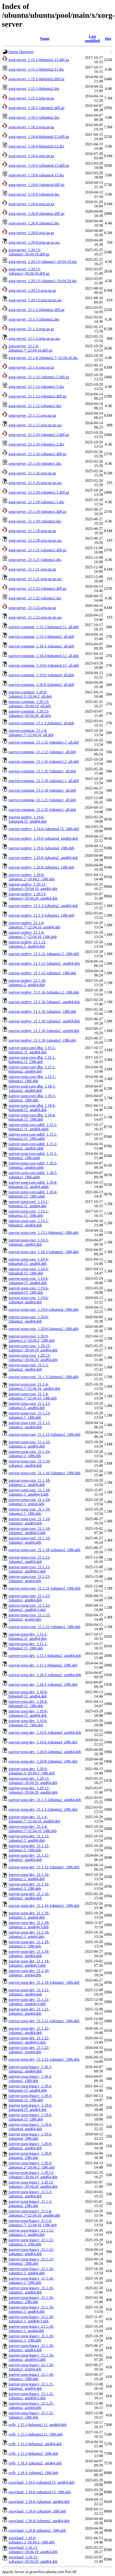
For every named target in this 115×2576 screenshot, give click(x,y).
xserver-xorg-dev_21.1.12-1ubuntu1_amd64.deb (29, 1857)
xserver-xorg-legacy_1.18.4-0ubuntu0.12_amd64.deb (30, 2088)
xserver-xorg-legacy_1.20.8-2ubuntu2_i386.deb (30, 2155)
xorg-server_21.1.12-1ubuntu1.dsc (35, 406)
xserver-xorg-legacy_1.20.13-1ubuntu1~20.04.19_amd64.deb (33, 2175)
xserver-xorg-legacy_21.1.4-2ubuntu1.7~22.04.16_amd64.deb (34, 2213)
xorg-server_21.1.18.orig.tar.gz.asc (35, 540)
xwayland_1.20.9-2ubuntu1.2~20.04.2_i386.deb (31, 2540)
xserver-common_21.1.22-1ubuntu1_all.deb (42, 810)
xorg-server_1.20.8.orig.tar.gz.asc (34, 242)
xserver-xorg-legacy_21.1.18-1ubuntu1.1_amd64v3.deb (31, 2319)
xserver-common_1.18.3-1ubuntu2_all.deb (41, 646)
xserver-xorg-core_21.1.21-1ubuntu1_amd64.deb (29, 1559)
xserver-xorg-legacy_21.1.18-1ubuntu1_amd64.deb (31, 2348)
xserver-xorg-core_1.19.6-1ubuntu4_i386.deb (43, 1309)
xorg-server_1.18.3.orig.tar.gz (31, 127)
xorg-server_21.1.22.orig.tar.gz (32, 608)
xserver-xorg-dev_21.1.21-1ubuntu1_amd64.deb (29, 1992)
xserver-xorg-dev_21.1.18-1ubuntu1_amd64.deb (29, 1953)
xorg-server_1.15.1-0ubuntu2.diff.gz (36, 79)
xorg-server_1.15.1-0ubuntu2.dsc (34, 89)
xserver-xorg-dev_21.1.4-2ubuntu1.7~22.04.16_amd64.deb (34, 1819)
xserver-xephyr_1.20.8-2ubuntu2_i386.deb (41, 867)
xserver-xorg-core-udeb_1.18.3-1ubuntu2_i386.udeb (33, 1175)
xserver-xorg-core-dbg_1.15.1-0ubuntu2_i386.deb (32, 1079)
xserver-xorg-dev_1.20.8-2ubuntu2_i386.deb (42, 1761)
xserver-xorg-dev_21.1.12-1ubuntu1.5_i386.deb (29, 1848)
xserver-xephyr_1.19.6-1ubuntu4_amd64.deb (43, 838)
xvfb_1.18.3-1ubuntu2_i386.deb (33, 2473)
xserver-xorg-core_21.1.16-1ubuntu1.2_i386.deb (29, 1454)
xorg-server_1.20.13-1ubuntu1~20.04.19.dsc (42, 262)
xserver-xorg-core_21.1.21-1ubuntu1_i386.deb (44, 1588)
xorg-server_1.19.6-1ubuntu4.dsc (34, 194)
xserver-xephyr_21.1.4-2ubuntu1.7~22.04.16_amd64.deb (34, 925)
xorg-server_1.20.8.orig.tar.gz (31, 233)
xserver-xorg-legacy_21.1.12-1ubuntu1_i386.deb (31, 2261)
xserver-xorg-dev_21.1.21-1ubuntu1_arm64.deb (29, 2011)
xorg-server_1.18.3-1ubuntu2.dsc (34, 117)
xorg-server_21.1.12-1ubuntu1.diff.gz (37, 396)
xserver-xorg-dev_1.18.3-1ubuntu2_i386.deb (42, 1684)
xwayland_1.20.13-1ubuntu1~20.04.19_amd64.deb (33, 2549)
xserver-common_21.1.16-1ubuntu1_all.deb (42, 771)
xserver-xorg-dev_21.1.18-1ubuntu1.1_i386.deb (29, 1944)
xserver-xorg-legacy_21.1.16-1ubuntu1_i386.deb (31, 2300)
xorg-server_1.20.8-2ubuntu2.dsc (34, 223)
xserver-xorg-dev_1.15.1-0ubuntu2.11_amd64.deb (28, 1636)
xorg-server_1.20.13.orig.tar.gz (32, 290)
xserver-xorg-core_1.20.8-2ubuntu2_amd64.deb (28, 1319)
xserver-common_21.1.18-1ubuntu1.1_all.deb (43, 781)
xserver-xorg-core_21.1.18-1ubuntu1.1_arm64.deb (29, 1502)
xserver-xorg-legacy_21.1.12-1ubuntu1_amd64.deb (31, 2251)
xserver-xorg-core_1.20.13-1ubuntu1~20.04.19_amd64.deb (33, 1348)
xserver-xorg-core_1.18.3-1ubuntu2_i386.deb (43, 1252)
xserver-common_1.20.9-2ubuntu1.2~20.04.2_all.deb (30, 694)
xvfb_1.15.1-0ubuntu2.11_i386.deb (35, 2434)
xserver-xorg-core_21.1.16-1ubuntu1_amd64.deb (29, 1463)
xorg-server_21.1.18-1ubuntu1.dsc (35, 521)
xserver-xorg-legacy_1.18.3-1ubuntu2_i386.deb (30, 2078)
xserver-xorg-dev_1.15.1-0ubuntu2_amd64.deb (44, 1656)
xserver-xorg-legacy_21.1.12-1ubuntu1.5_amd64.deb (31, 2232)
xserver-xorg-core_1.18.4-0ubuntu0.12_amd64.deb (28, 1261)
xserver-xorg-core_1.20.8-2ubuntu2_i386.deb (43, 1329)
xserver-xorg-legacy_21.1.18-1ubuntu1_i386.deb (31, 2376)
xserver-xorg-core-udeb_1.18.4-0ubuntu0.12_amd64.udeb (33, 1184)
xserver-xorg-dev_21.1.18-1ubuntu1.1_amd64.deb (29, 1915)
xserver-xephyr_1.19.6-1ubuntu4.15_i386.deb (43, 829)
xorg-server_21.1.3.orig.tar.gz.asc (34, 338)
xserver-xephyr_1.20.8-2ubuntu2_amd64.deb (43, 858)
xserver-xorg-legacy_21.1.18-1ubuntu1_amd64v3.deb (31, 2357)
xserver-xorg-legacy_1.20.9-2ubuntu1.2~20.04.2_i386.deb (31, 2165)
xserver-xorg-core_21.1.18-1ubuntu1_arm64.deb (29, 1540)
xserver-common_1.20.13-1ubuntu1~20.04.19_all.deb (29, 704)
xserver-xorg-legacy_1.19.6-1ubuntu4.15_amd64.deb (30, 2107)
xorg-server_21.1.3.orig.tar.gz (31, 329)
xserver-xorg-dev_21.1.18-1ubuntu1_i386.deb (43, 1982)
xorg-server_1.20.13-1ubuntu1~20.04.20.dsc (42, 281)
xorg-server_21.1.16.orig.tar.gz (32, 473)
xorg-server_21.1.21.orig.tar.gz (32, 569)
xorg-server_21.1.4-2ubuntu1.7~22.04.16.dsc (43, 358)
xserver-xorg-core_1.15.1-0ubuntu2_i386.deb (43, 1233)
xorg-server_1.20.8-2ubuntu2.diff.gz (36, 214)
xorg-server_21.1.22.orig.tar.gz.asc (35, 617)
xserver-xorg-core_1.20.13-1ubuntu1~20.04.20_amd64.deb (33, 1357)
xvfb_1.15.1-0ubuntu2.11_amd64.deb (37, 2425)
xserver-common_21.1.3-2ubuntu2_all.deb (41, 723)
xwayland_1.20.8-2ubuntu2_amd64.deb (39, 2521)
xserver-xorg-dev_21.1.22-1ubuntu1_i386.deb (43, 2059)
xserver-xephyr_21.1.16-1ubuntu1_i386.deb (42, 1011)
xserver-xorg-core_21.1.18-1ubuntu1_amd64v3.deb (29, 1530)
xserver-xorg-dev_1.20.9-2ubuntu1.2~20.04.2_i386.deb (31, 1771)
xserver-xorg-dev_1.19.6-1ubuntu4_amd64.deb (44, 1732)
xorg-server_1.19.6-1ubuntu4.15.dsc (36, 175)
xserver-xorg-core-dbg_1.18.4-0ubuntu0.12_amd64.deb (32, 1107)
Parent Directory (21, 52)
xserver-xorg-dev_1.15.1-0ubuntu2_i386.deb (42, 1665)
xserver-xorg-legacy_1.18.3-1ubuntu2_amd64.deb (30, 2069)
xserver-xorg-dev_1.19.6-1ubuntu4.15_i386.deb (28, 1723)
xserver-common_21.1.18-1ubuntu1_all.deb (42, 790)
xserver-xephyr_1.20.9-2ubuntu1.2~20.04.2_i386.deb (31, 877)
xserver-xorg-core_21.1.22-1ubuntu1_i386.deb (44, 1627)
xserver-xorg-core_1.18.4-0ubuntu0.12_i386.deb (28, 1271)
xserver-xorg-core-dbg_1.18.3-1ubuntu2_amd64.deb (32, 1088)
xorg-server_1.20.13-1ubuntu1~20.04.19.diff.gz (29, 252)
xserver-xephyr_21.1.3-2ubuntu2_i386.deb (41, 915)
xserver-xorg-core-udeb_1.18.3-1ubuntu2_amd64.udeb (33, 1165)
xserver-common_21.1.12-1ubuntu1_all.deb (42, 752)
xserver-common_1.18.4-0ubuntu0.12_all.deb (43, 656)
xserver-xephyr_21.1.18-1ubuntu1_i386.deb (42, 1040)
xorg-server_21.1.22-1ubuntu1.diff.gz (37, 588)
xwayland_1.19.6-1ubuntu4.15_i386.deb (39, 2492)
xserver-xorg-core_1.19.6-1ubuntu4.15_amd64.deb (28, 1280)
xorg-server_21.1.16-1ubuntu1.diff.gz (37, 454)
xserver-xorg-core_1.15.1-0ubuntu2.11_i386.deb (28, 1213)
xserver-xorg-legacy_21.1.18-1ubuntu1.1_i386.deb (31, 2338)
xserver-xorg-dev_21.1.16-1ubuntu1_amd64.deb (29, 1896)
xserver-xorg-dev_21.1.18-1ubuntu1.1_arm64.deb (29, 1934)
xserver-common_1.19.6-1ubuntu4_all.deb (41, 675)
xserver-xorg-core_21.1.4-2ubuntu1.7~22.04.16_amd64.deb (34, 1386)
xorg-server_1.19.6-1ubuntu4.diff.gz (36, 185)
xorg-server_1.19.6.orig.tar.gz (31, 204)
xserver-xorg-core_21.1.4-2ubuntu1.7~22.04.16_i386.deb (32, 1396)
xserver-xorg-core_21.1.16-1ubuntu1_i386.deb (44, 1473)
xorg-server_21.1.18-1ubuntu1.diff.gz (37, 512)
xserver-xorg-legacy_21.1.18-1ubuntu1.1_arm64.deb (31, 2328)
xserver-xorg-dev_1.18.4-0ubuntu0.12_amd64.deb (28, 1694)
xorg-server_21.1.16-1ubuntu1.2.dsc (36, 444)
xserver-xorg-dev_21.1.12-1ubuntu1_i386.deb (43, 1867)
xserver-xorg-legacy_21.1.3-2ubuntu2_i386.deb (30, 2203)
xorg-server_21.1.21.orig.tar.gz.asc (35, 579)
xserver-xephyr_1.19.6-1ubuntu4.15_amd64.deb (27, 819)
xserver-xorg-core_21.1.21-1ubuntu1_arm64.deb (29, 1578)
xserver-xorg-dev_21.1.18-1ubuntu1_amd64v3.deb (29, 1963)
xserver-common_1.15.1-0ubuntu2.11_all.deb (43, 627)
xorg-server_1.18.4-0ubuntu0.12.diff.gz (38, 137)
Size (108, 39)
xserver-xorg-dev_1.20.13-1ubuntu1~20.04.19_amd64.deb (33, 1780)
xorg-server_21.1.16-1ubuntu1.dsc (35, 463)
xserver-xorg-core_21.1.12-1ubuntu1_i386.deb (44, 1434)
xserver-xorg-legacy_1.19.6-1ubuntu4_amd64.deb (30, 2126)
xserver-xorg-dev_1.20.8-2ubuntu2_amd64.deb (44, 1752)
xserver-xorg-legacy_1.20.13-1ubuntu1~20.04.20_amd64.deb (33, 2184)
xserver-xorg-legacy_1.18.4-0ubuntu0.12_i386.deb (30, 2098)
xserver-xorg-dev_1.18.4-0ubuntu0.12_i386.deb (28, 1703)
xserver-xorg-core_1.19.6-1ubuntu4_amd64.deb (28, 1300)
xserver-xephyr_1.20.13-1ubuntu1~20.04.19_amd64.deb (33, 886)
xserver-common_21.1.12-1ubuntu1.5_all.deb (43, 742)
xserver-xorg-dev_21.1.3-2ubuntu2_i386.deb (42, 1809)
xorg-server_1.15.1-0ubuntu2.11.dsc (36, 69)
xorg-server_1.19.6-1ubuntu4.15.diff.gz (38, 165)
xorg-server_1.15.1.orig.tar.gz (31, 98)
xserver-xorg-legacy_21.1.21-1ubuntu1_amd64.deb (31, 2386)
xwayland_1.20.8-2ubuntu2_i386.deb (37, 2530)
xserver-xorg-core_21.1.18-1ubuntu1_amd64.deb (29, 1521)
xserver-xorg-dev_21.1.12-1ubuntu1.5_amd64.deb (29, 1838)
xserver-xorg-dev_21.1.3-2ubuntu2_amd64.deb (44, 1800)
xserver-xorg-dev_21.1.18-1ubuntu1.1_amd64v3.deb (29, 1925)
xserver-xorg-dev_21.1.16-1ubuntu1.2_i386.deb (29, 1886)
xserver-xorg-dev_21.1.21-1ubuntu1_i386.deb (43, 2021)
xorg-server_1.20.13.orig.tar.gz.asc (35, 300)
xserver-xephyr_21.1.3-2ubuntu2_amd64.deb (43, 906)
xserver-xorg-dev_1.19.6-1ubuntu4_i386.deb (42, 1742)
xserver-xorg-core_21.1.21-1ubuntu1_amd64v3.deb (29, 1569)
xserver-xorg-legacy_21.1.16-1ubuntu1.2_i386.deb (31, 2280)
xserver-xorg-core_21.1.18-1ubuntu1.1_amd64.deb (29, 1482)
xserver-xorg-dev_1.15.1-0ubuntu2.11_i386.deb (28, 1646)
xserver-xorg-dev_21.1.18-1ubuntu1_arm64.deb (29, 1973)
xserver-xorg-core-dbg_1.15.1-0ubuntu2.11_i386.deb (32, 1059)
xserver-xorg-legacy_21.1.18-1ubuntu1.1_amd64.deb (31, 2309)
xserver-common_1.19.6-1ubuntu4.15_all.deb (43, 665)
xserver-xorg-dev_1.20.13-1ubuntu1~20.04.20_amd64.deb (33, 1790)
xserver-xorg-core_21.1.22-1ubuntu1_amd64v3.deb (29, 1607)
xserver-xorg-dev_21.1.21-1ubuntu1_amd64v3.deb (29, 2001)
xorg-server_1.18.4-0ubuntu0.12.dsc (36, 146)
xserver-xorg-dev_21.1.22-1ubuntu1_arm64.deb (29, 2050)
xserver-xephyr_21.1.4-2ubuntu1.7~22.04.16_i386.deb (32, 934)
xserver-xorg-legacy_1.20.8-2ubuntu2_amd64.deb (30, 2146)
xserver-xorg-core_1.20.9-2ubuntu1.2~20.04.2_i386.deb (31, 1338)
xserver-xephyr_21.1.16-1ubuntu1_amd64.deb (44, 1002)
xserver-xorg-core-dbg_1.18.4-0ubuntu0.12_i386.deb (32, 1117)
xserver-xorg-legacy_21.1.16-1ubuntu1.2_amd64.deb (31, 2271)
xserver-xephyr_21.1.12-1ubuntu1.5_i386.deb (43, 954)
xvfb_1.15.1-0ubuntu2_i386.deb (33, 2454)
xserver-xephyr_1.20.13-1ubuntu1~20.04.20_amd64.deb (33, 896)
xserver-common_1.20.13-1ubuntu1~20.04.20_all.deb (29, 713)
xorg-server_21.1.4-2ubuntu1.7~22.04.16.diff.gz (30, 348)
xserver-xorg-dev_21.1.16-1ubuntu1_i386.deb (43, 1906)
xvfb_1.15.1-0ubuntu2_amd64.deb (35, 2444)
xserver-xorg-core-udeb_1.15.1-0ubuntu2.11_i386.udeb (33, 1136)
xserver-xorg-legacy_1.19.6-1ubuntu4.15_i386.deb (30, 2117)
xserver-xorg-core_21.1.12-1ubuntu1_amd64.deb (29, 1425)
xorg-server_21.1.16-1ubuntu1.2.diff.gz (38, 435)
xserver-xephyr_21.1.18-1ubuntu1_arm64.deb (43, 1031)
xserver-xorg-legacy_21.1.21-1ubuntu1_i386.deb (31, 2415)
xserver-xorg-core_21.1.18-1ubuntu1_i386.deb (44, 1550)
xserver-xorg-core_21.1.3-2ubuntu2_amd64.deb (28, 1367)
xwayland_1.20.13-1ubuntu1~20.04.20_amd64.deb (33, 2559)
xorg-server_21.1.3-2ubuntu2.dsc (34, 319)
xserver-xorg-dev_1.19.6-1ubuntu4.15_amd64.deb (28, 1713)
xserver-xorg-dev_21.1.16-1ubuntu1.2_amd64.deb (29, 1877)
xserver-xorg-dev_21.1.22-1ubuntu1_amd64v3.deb (29, 2040)
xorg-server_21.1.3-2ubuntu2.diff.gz (36, 310)
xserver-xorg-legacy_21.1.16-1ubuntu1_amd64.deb (31, 2290)
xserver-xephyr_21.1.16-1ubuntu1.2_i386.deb (43, 992)
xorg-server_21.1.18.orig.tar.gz (32, 531)
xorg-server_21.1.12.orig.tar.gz (32, 415)
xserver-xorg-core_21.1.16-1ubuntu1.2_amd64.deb (29, 1444)
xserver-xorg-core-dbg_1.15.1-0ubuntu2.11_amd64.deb (32, 1050)
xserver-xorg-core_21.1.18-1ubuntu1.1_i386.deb (29, 1511)
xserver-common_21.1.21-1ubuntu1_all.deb (42, 800)
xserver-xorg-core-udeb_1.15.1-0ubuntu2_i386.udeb (33, 1155)
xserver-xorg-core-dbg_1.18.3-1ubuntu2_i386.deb (32, 1098)
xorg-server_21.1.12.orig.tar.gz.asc (35, 425)
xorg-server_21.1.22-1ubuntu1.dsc (35, 598)
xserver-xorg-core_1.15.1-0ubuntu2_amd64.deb (28, 1223)
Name (45, 39)
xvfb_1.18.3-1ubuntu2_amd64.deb (35, 2463)
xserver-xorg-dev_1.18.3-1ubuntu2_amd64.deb (44, 1675)
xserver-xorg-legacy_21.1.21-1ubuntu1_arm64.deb (31, 2405)
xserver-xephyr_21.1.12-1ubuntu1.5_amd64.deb (27, 944)
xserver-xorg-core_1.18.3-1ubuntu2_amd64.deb (28, 1242)
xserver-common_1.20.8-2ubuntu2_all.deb (41, 685)
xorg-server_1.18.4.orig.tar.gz (31, 156)
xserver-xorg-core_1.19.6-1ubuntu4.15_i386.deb (28, 1290)
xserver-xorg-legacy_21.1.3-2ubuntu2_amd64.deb (30, 2194)
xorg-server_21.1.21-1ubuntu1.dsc (35, 560)
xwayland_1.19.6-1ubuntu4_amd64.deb (39, 2502)
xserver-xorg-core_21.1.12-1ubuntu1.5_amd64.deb (29, 1405)
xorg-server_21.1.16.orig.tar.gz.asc (35, 483)
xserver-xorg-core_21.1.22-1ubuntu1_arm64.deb (29, 1617)
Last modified (92, 38)
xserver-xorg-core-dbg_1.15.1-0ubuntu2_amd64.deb (32, 1069)
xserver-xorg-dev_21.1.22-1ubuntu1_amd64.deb (29, 2030)
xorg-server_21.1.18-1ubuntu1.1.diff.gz (38, 492)
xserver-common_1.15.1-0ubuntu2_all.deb (41, 637)
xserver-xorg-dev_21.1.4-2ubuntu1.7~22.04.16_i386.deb (32, 1828)
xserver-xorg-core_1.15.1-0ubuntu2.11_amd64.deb (28, 1204)
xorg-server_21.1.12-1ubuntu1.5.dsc (36, 387)
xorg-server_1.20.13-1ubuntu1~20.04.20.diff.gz (29, 271)
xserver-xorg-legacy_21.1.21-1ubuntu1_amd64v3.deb (31, 2396)
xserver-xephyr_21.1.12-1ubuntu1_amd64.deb (44, 963)
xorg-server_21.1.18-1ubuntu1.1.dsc (36, 502)
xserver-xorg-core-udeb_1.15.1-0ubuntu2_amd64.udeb (33, 1146)
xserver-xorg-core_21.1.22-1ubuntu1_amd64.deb (29, 1598)
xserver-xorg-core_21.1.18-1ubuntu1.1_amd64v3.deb (29, 1492)
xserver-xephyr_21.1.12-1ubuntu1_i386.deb (42, 973)
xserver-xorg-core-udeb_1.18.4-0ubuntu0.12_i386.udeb (33, 1194)
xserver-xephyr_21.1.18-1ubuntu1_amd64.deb (44, 1021)
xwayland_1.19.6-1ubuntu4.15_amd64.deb (41, 2482)
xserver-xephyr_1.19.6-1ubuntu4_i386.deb (41, 848)
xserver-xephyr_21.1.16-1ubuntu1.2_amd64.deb (27, 982)
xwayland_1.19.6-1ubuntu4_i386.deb (37, 2511)
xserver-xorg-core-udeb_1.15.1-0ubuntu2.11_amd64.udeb (33, 1127)
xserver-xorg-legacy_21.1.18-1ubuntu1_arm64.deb (31, 2367)
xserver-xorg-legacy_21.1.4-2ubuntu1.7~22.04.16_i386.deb (32, 2223)
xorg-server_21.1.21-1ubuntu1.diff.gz (37, 550)
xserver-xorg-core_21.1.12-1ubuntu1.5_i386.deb (29, 1415)
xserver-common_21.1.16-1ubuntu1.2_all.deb (43, 761)
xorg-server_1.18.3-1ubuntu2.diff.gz (36, 108)
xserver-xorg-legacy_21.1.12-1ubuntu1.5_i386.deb (31, 2242)
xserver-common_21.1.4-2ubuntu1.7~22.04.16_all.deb (31, 732)
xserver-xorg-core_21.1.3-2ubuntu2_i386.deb (43, 1377)
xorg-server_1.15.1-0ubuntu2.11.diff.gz (38, 60)
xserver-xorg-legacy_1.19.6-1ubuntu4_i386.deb (30, 2136)
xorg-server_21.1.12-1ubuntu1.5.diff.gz (38, 377)
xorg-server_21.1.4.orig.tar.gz (31, 367)
